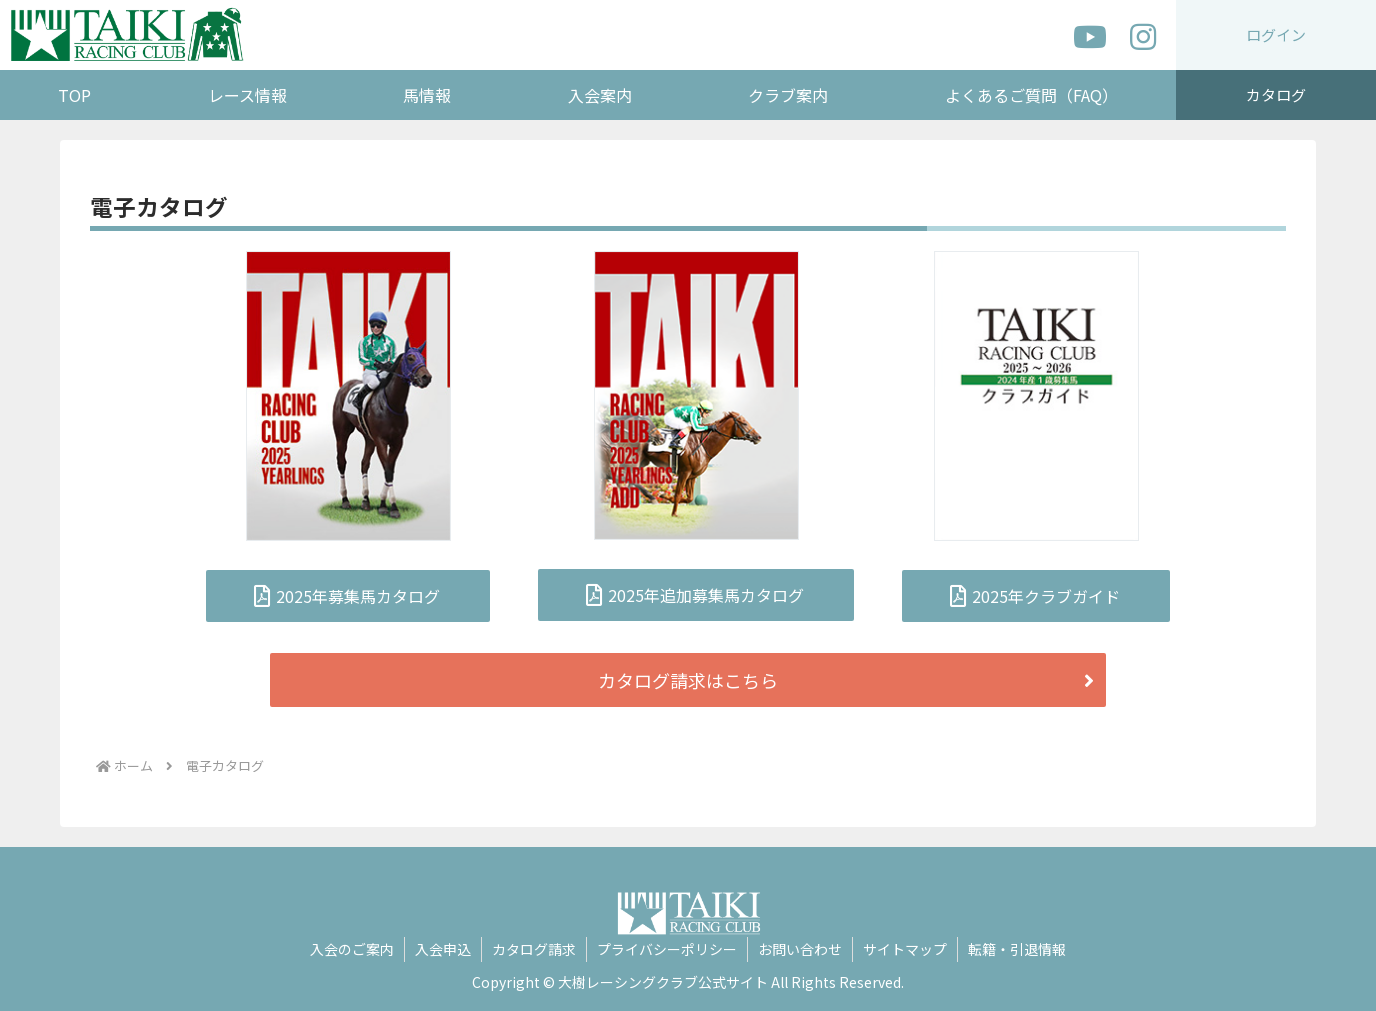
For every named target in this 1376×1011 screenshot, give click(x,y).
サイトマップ (905, 949)
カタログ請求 (534, 949)
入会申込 (443, 949)
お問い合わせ (800, 949)
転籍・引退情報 (1017, 949)
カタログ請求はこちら (688, 680)
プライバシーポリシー (667, 949)
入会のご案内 (352, 949)
